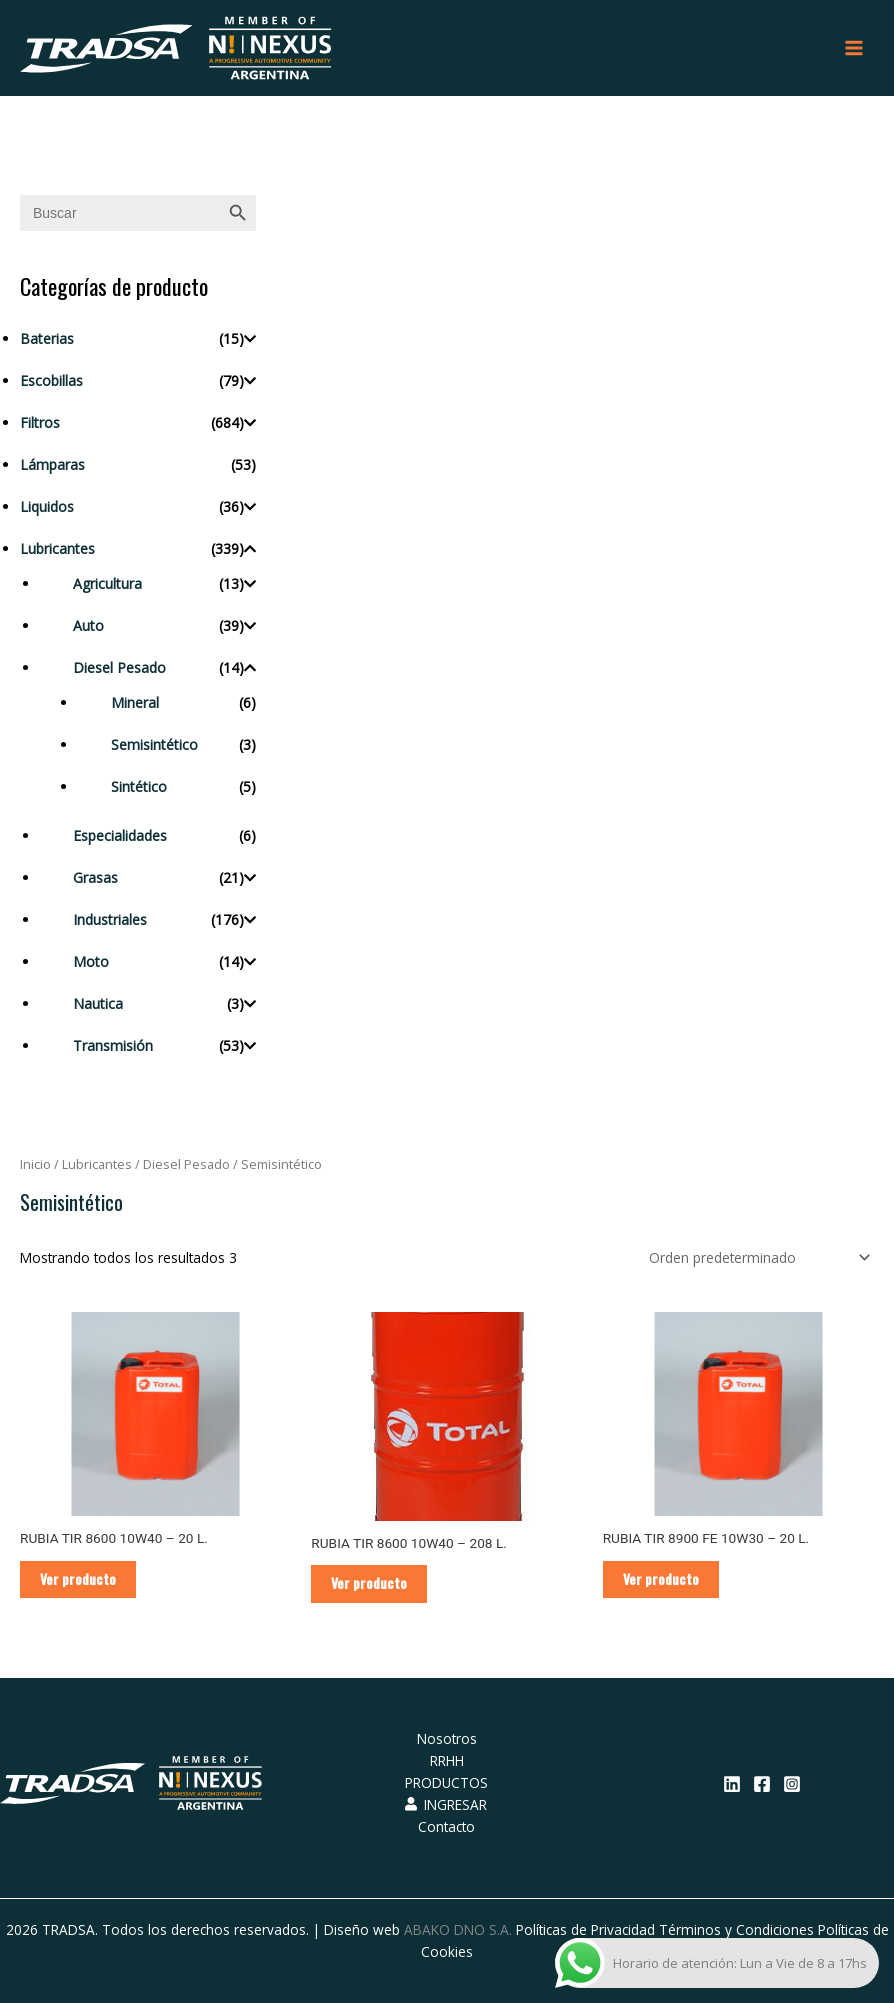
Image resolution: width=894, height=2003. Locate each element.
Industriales (110, 919)
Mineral (135, 702)
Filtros (40, 422)
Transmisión (113, 1045)
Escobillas (51, 380)
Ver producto (78, 1579)
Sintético (139, 786)
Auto (88, 625)
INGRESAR (446, 1804)
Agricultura (107, 583)
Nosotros (447, 1738)
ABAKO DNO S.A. (458, 1929)
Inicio (35, 1164)
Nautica (98, 1003)
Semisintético (154, 744)
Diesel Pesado (119, 667)
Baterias (47, 338)
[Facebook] (762, 1784)
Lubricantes (57, 548)
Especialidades (120, 835)
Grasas (95, 877)
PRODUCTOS (446, 1782)
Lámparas (52, 464)
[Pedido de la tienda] (756, 1257)
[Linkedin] (732, 1784)
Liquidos (47, 506)
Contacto (446, 1826)
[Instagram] (792, 1784)
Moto (91, 961)
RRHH (447, 1760)
